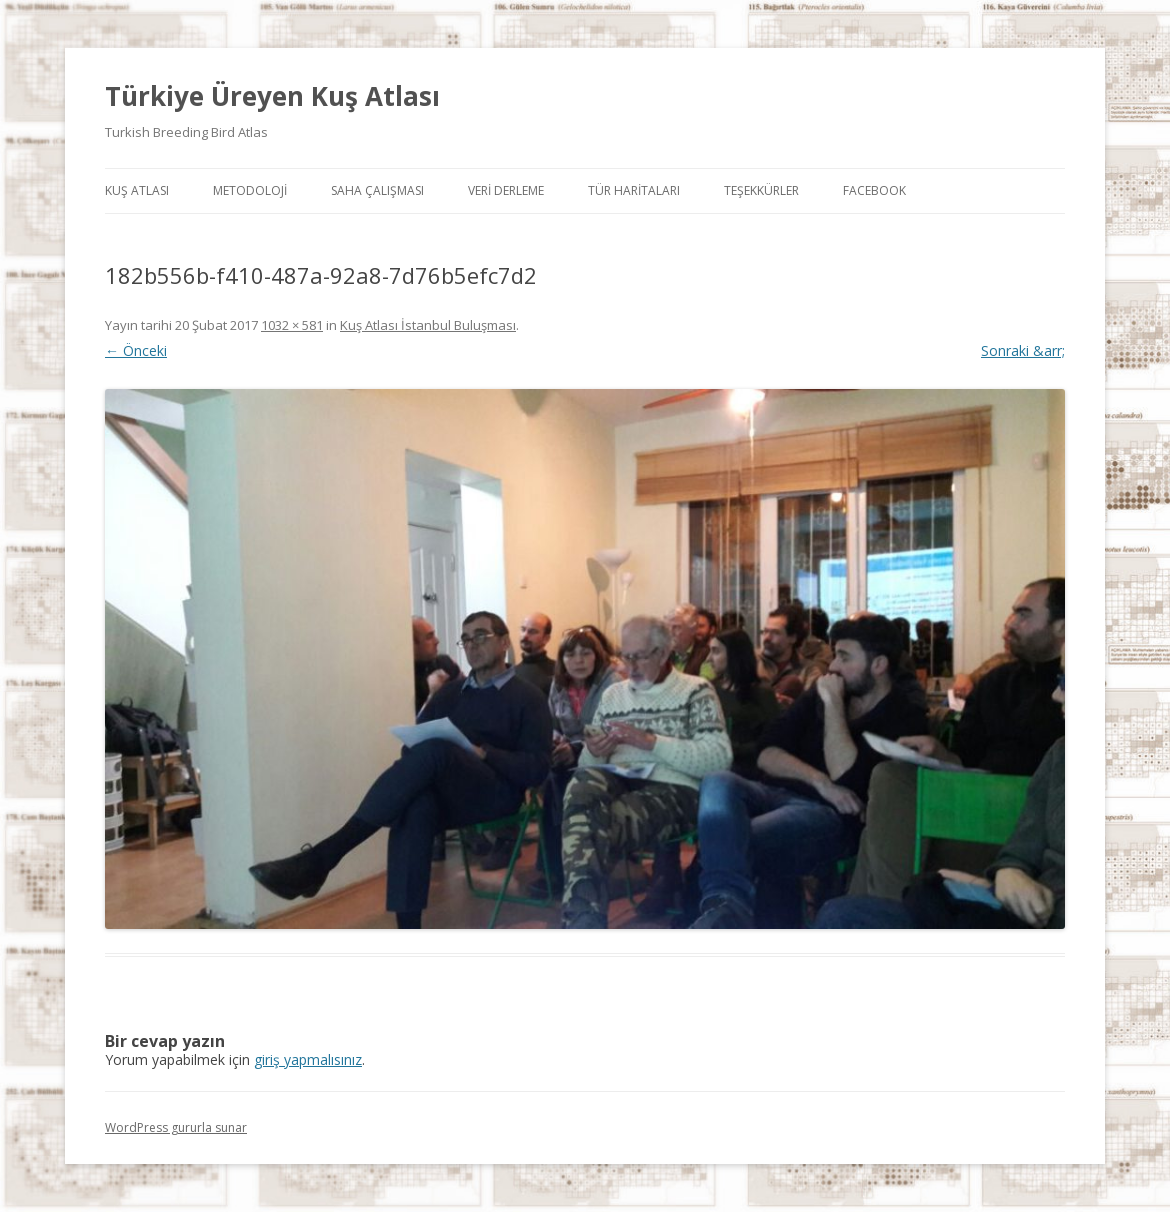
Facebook (874, 190)
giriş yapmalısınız (308, 1059)
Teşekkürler (761, 190)
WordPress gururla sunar (176, 1127)
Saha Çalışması (377, 190)
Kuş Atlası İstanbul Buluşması (428, 325)
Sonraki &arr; (1023, 350)
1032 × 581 (292, 325)
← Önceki (136, 350)
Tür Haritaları (634, 190)
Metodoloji (250, 190)
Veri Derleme (506, 190)
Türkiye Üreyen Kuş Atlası (272, 96)
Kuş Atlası (137, 190)
